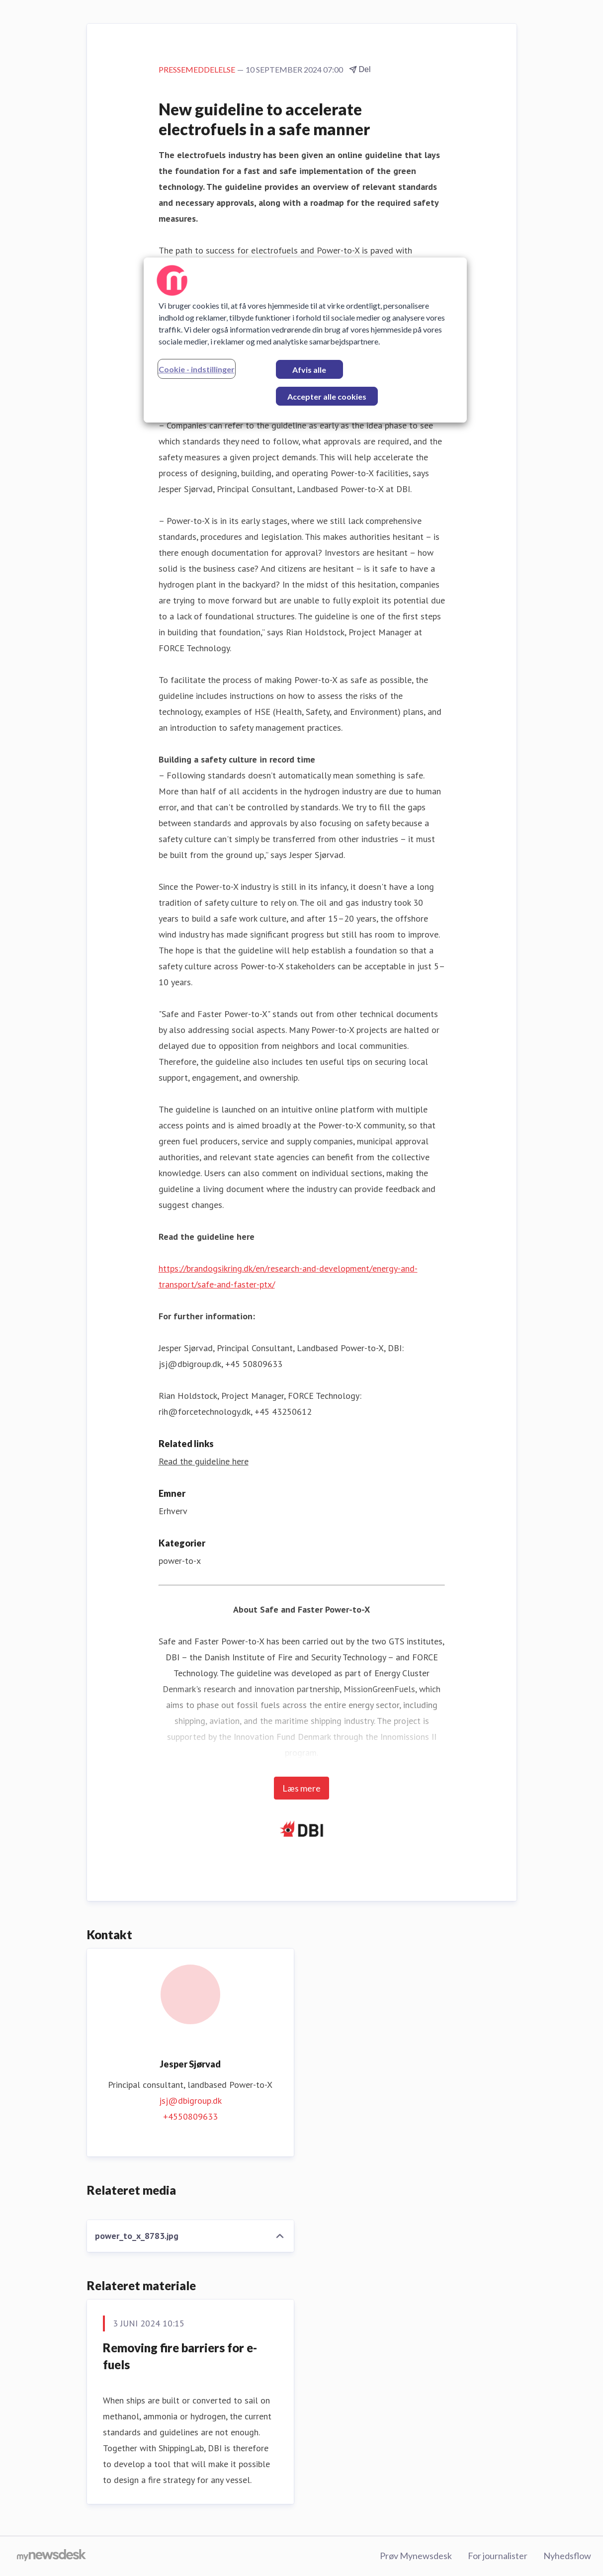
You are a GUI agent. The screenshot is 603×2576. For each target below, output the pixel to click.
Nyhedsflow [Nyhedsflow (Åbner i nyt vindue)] (567, 2555)
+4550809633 (190, 2116)
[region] (305, 340)
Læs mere (301, 1788)
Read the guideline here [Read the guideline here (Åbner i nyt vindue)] (204, 1461)
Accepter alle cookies (326, 396)
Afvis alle (309, 369)
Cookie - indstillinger (197, 369)
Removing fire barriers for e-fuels (180, 2356)
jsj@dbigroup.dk (190, 2100)
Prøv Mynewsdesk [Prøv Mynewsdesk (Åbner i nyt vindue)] (416, 2555)
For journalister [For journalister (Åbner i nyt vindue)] (497, 2555)
